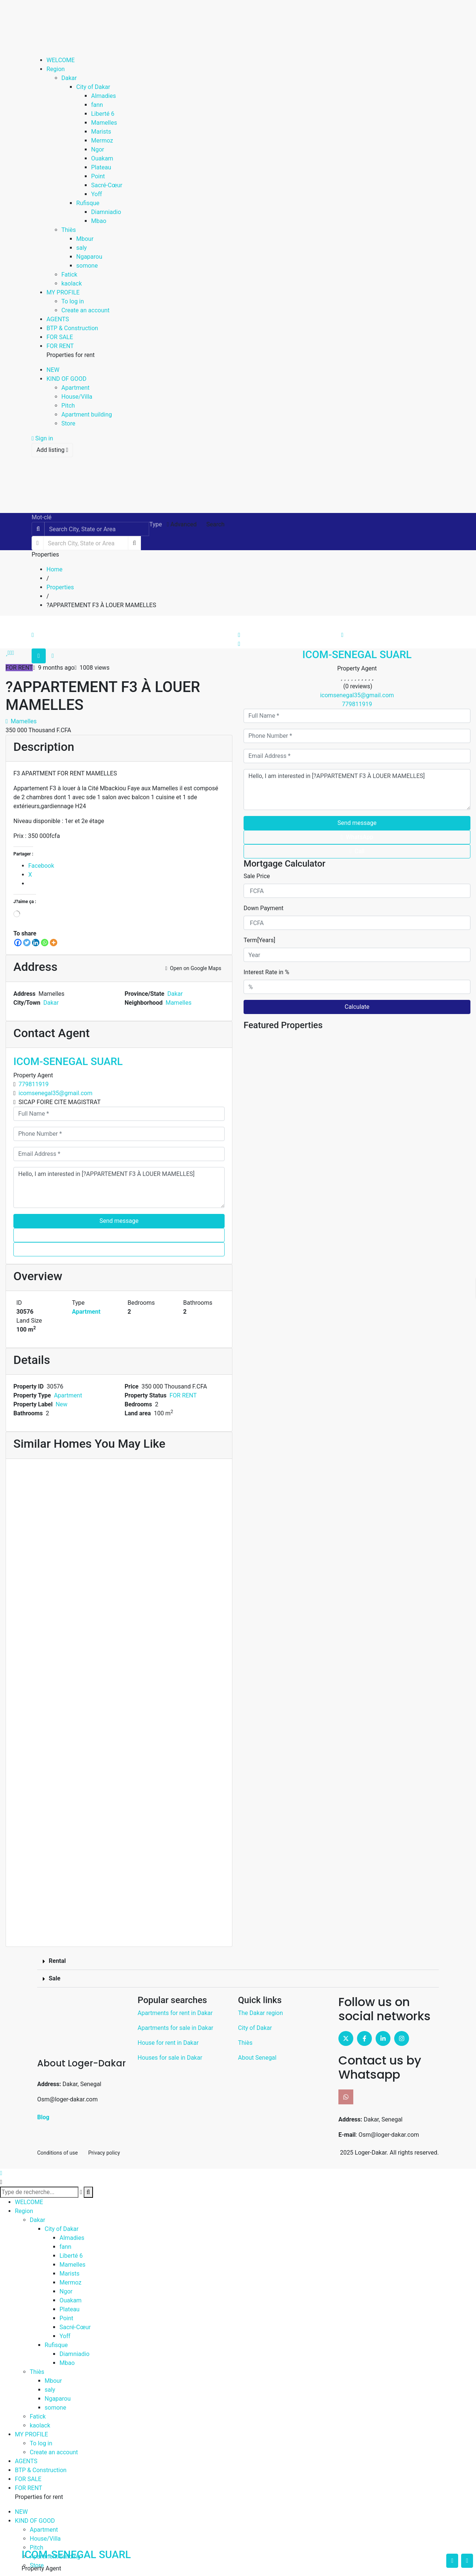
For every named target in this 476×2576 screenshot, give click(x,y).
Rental (57, 1960)
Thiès (245, 2042)
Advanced (181, 524)
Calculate (357, 1006)
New (61, 1404)
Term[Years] (259, 940)
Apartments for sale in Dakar (175, 2027)
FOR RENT (183, 1395)
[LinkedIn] (35, 942)
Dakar (175, 993)
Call (119, 1249)
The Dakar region (260, 2013)
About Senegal (257, 2057)
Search (215, 524)
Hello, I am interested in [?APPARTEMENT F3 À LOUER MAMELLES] (119, 1187)
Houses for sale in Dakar (170, 2057)
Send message (118, 1220)
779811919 (34, 1084)
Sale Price (257, 876)
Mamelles (21, 721)
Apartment (86, 1311)
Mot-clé (42, 517)
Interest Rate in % (266, 972)
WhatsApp (119, 1234)
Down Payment (263, 908)
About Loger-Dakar (81, 2063)
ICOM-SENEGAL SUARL (68, 1061)
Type (155, 524)
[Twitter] (26, 942)
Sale (54, 1978)
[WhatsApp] (44, 942)
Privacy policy (104, 2153)
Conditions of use (57, 2153)
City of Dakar (255, 2027)
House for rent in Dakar (168, 2042)
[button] (238, 1961)
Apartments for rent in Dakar (175, 2013)
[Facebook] (18, 942)
